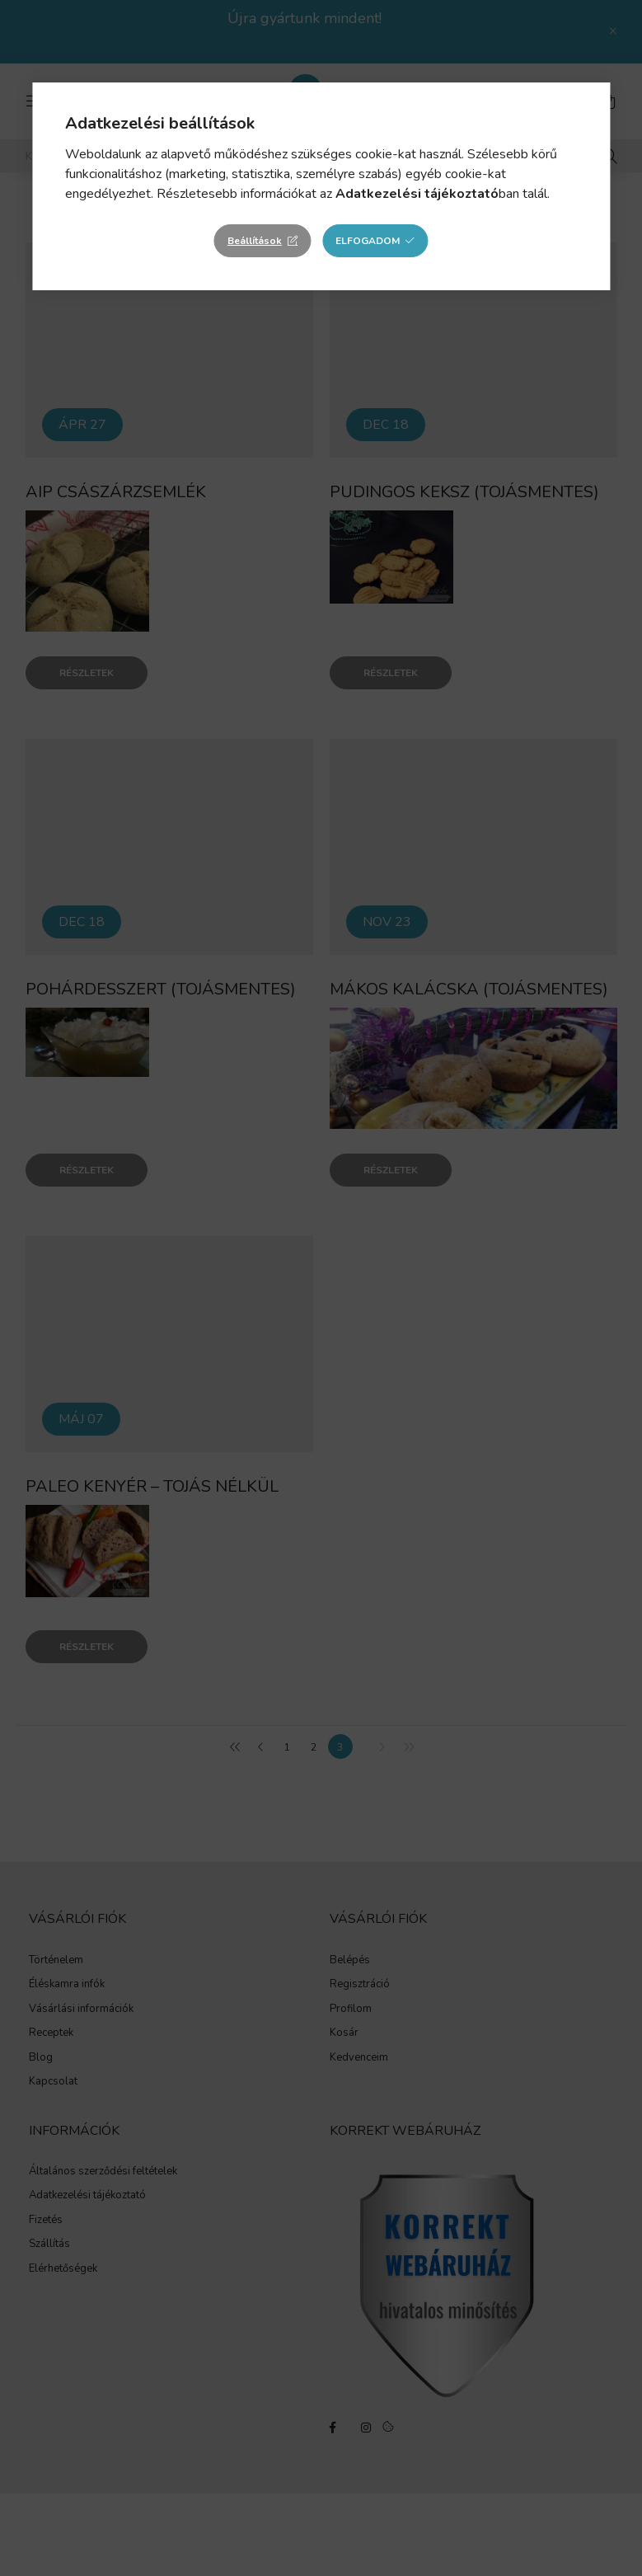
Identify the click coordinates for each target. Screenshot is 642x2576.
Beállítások (254, 240)
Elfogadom (367, 240)
